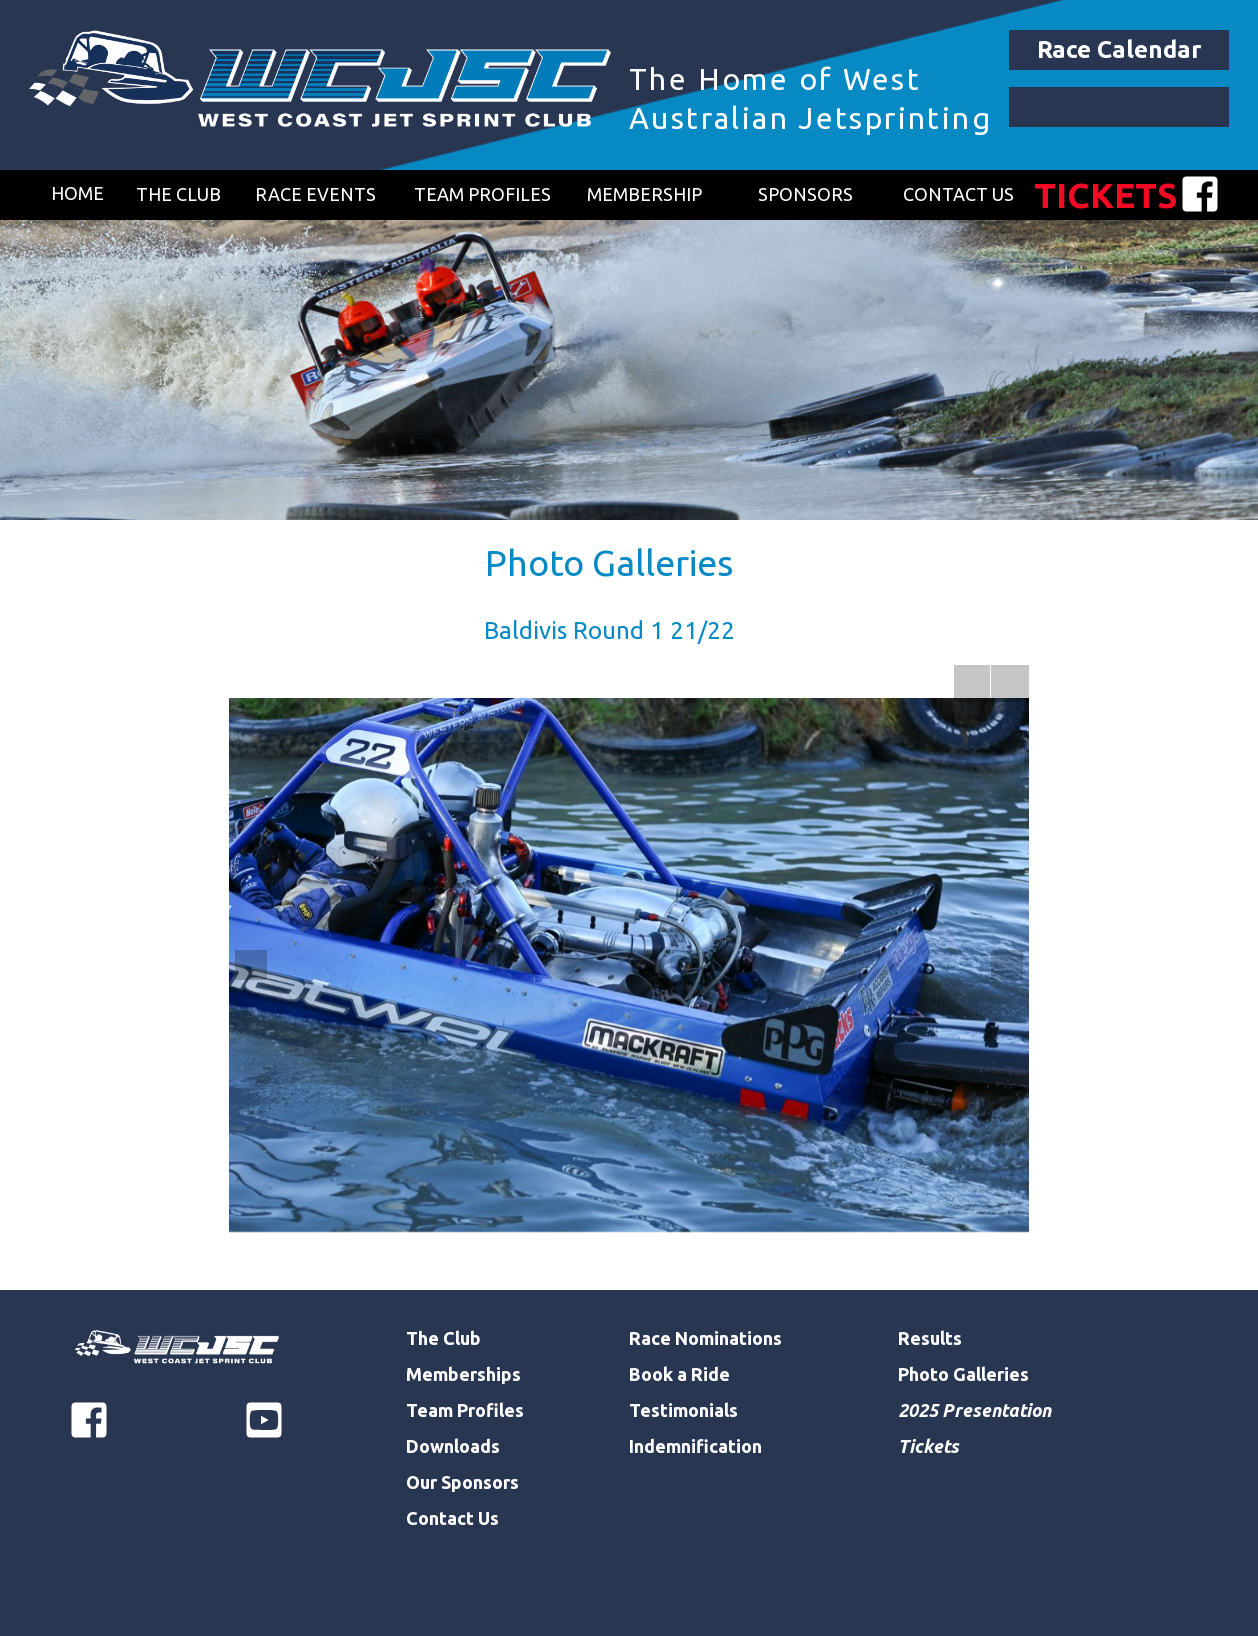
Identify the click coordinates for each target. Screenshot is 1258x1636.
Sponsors (480, 1482)
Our (423, 1482)
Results (930, 1338)
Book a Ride (679, 1374)
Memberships (463, 1374)
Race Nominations (705, 1338)
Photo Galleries (609, 562)
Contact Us (452, 1518)
